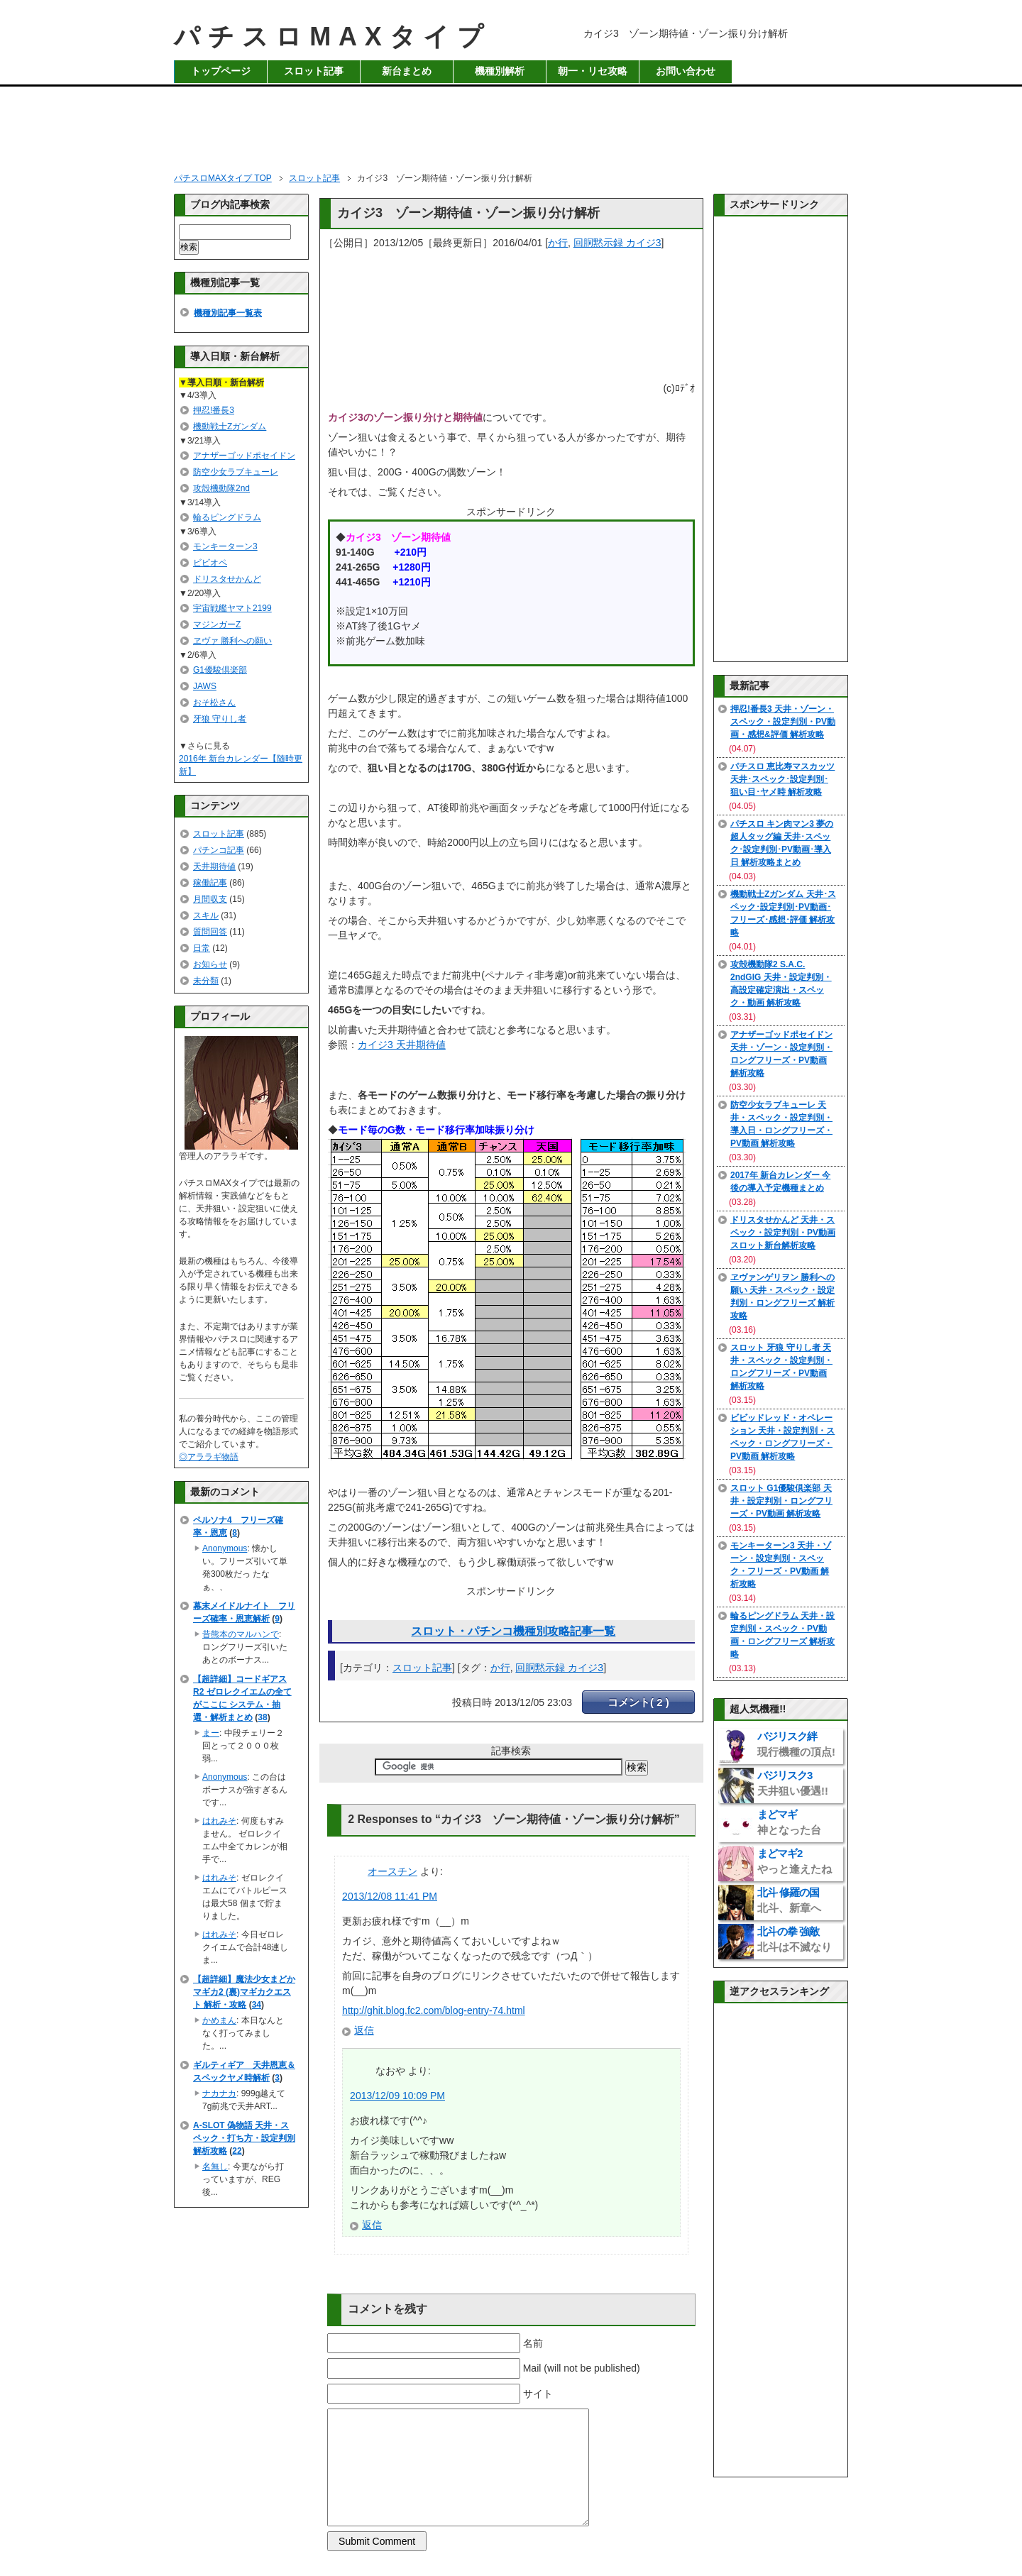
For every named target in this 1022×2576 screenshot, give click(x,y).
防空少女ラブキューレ (235, 472)
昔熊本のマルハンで (240, 1634)
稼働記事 (210, 883)
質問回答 (210, 932)
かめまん (219, 2020)
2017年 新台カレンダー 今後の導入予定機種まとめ (780, 1181)
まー (210, 1733)
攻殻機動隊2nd (221, 488)
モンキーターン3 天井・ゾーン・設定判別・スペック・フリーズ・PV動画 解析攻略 (780, 1565)
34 (256, 2005)
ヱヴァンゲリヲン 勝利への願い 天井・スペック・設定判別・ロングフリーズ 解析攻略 (782, 1296)
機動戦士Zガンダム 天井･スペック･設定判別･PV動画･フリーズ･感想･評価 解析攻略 (783, 913)
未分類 (206, 981)
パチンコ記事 (218, 850)
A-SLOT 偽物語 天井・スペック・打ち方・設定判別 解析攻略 (244, 2138)
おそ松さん (214, 703)
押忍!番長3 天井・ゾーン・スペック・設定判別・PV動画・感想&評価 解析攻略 (782, 721)
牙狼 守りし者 (219, 719)
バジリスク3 (792, 1783)
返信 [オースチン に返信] (364, 2030)
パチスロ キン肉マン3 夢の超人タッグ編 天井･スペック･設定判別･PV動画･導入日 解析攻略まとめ (781, 843)
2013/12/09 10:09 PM (397, 2095)
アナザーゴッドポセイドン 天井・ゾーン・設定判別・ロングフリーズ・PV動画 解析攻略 (781, 1054)
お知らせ (210, 964)
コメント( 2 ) (638, 1702)
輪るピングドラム (227, 517)
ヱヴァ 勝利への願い (232, 641)
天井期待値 (214, 866)
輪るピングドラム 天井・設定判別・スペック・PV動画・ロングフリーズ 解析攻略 (782, 1635)
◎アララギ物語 (208, 1457)
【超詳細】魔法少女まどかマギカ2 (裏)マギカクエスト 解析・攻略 (244, 1992)
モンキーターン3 (225, 546)
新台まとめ (407, 71)
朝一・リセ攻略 (592, 71)
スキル (206, 915)
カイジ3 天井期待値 (402, 1044)
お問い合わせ (685, 71)
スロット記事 (314, 71)
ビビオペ (210, 563)
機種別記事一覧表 (228, 313)
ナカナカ (219, 2093)
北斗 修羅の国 (789, 1900)
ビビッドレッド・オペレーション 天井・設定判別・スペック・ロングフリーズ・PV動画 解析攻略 (782, 1437)
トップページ (221, 71)
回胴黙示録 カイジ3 (617, 242)
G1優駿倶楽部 (220, 670)
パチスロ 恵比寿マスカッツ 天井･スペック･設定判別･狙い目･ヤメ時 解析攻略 (782, 779)
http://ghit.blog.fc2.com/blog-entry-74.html (433, 2010)
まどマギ (789, 1822)
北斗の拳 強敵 (794, 1939)
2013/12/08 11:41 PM (389, 1896)
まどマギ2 (794, 1861)
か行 (558, 242)
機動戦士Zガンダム (229, 426)
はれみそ (219, 1821)
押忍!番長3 (213, 410)
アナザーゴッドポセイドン (244, 456)
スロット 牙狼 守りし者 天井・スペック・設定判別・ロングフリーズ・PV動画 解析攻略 (781, 1367)
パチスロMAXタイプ (332, 36)
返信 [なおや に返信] (372, 2224)
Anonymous (224, 1548)
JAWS (204, 686)
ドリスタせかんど (227, 579)
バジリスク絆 (796, 1744)
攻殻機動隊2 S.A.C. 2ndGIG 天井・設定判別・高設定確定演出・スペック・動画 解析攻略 (781, 983)
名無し (215, 2167)
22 (236, 2151)
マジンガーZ (217, 624)
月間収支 (210, 899)
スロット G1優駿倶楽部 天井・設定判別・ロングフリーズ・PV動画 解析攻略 (781, 1501)
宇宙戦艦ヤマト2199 (232, 608)
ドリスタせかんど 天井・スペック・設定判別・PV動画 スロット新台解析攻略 (782, 1232)
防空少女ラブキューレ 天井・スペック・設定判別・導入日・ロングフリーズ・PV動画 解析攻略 (781, 1124)
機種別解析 (499, 71)
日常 (201, 948)
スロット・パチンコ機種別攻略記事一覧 (513, 1631)
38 (262, 1717)
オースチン (392, 1871)
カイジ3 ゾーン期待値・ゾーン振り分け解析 (468, 213)
